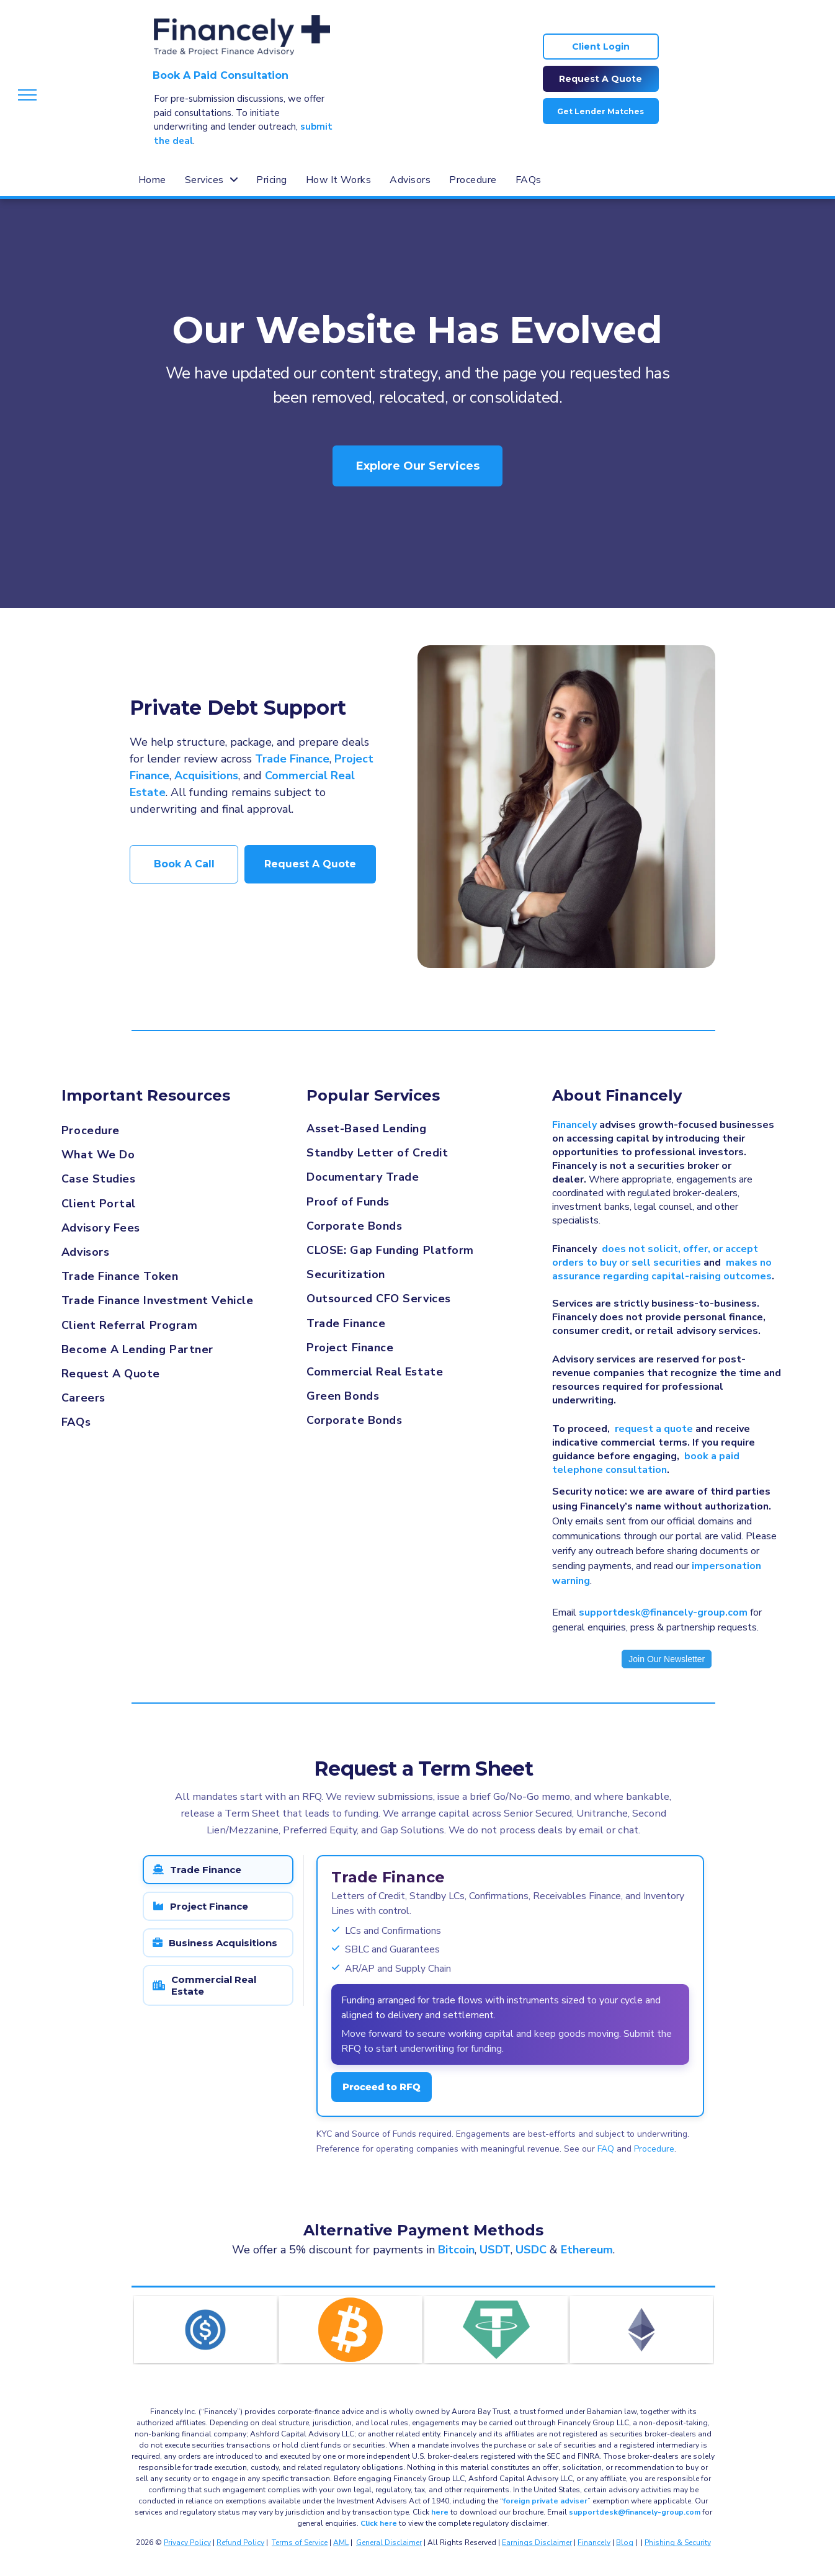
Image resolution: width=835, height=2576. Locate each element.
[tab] (218, 1869)
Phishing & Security (678, 2542)
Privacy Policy (187, 2542)
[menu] (27, 95)
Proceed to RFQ (381, 2087)
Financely (594, 2542)
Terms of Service (300, 2542)
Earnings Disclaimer (537, 2542)
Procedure (654, 2149)
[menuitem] (152, 179)
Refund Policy (240, 2542)
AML (341, 2542)
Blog (624, 2542)
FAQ (605, 2149)
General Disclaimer (389, 2542)
